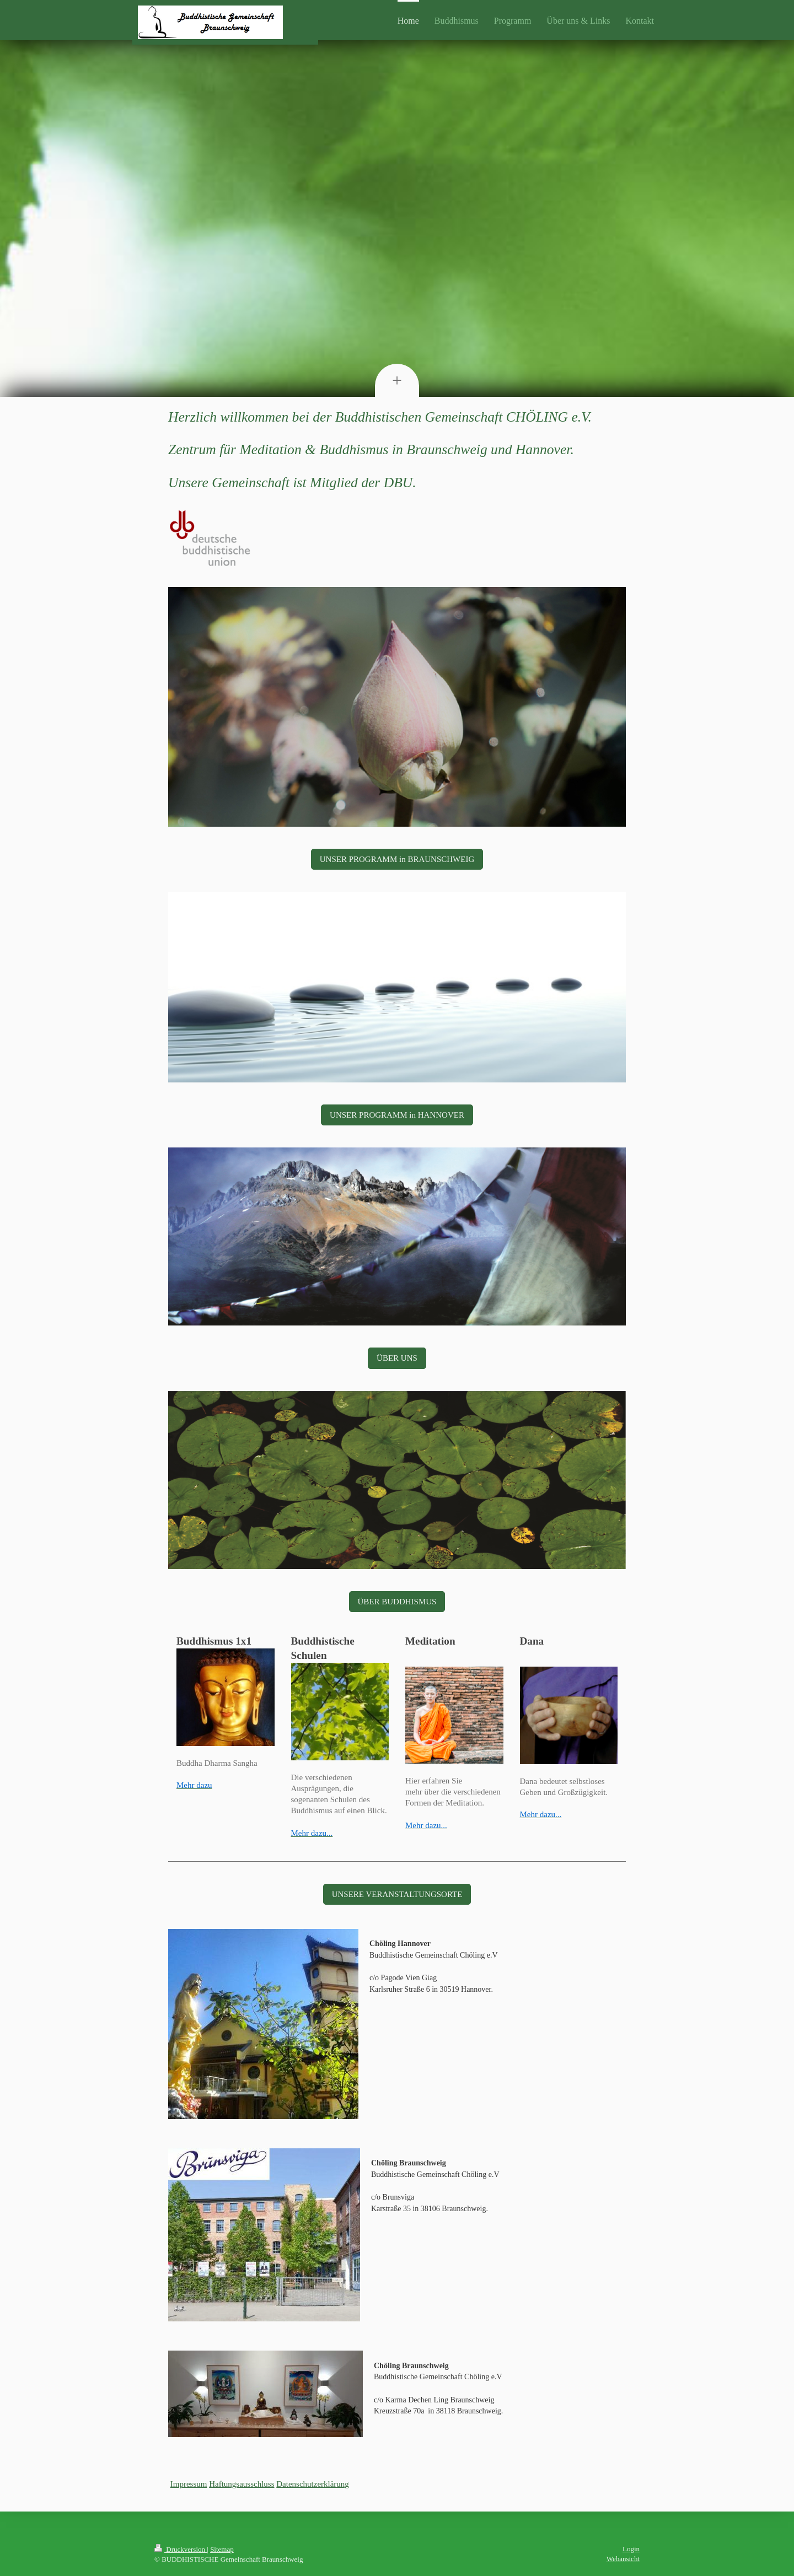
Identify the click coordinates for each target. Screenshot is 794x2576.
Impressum (188, 2484)
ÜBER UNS (397, 1358)
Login (631, 2549)
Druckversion (180, 2549)
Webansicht (623, 2559)
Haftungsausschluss (241, 2484)
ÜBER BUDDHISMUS (397, 1601)
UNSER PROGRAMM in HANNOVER (397, 1115)
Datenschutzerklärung (312, 2484)
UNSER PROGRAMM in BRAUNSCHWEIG (397, 859)
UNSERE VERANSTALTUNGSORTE (397, 1894)
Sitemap (222, 2549)
